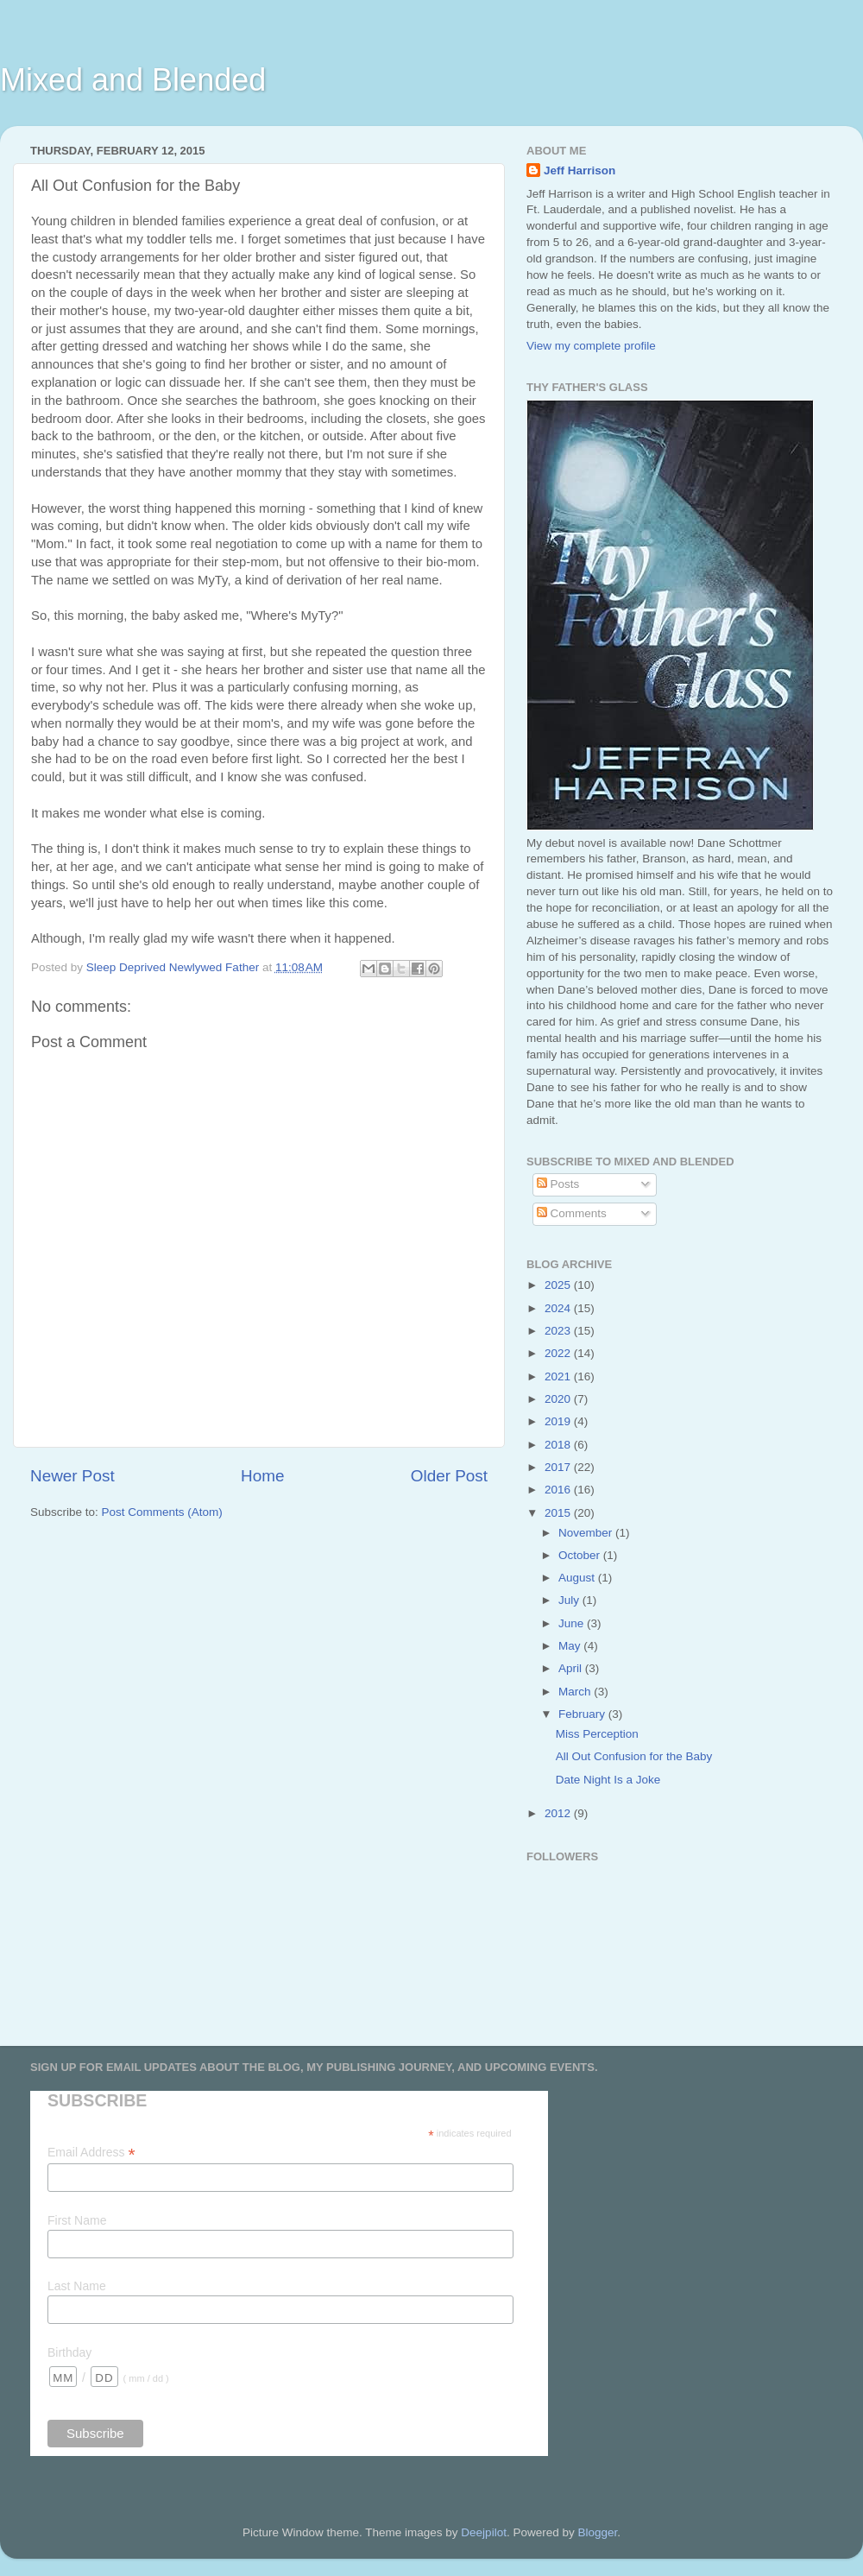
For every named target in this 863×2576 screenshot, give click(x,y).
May (570, 1645)
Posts (558, 1184)
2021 (559, 1376)
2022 (559, 1353)
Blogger (597, 2532)
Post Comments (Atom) (162, 1512)
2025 (559, 1285)
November (586, 1532)
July (570, 1600)
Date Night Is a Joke (608, 1779)
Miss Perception (597, 1733)
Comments (572, 1213)
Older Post (449, 1476)
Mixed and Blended (133, 80)
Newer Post (72, 1476)
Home (262, 1476)
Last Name (76, 2286)
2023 (559, 1330)
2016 (559, 1489)
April (571, 1668)
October (580, 1555)
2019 (559, 1421)
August (578, 1577)
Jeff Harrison (579, 170)
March (576, 1691)
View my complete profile (591, 345)
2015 (559, 1512)
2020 (559, 1398)
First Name (76, 2220)
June (572, 1623)
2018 (559, 1444)
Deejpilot (484, 2532)
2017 (559, 1467)
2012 (559, 1813)
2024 (559, 1308)
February (583, 1714)
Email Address (91, 2152)
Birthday (69, 2352)
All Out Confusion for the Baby (634, 1756)
